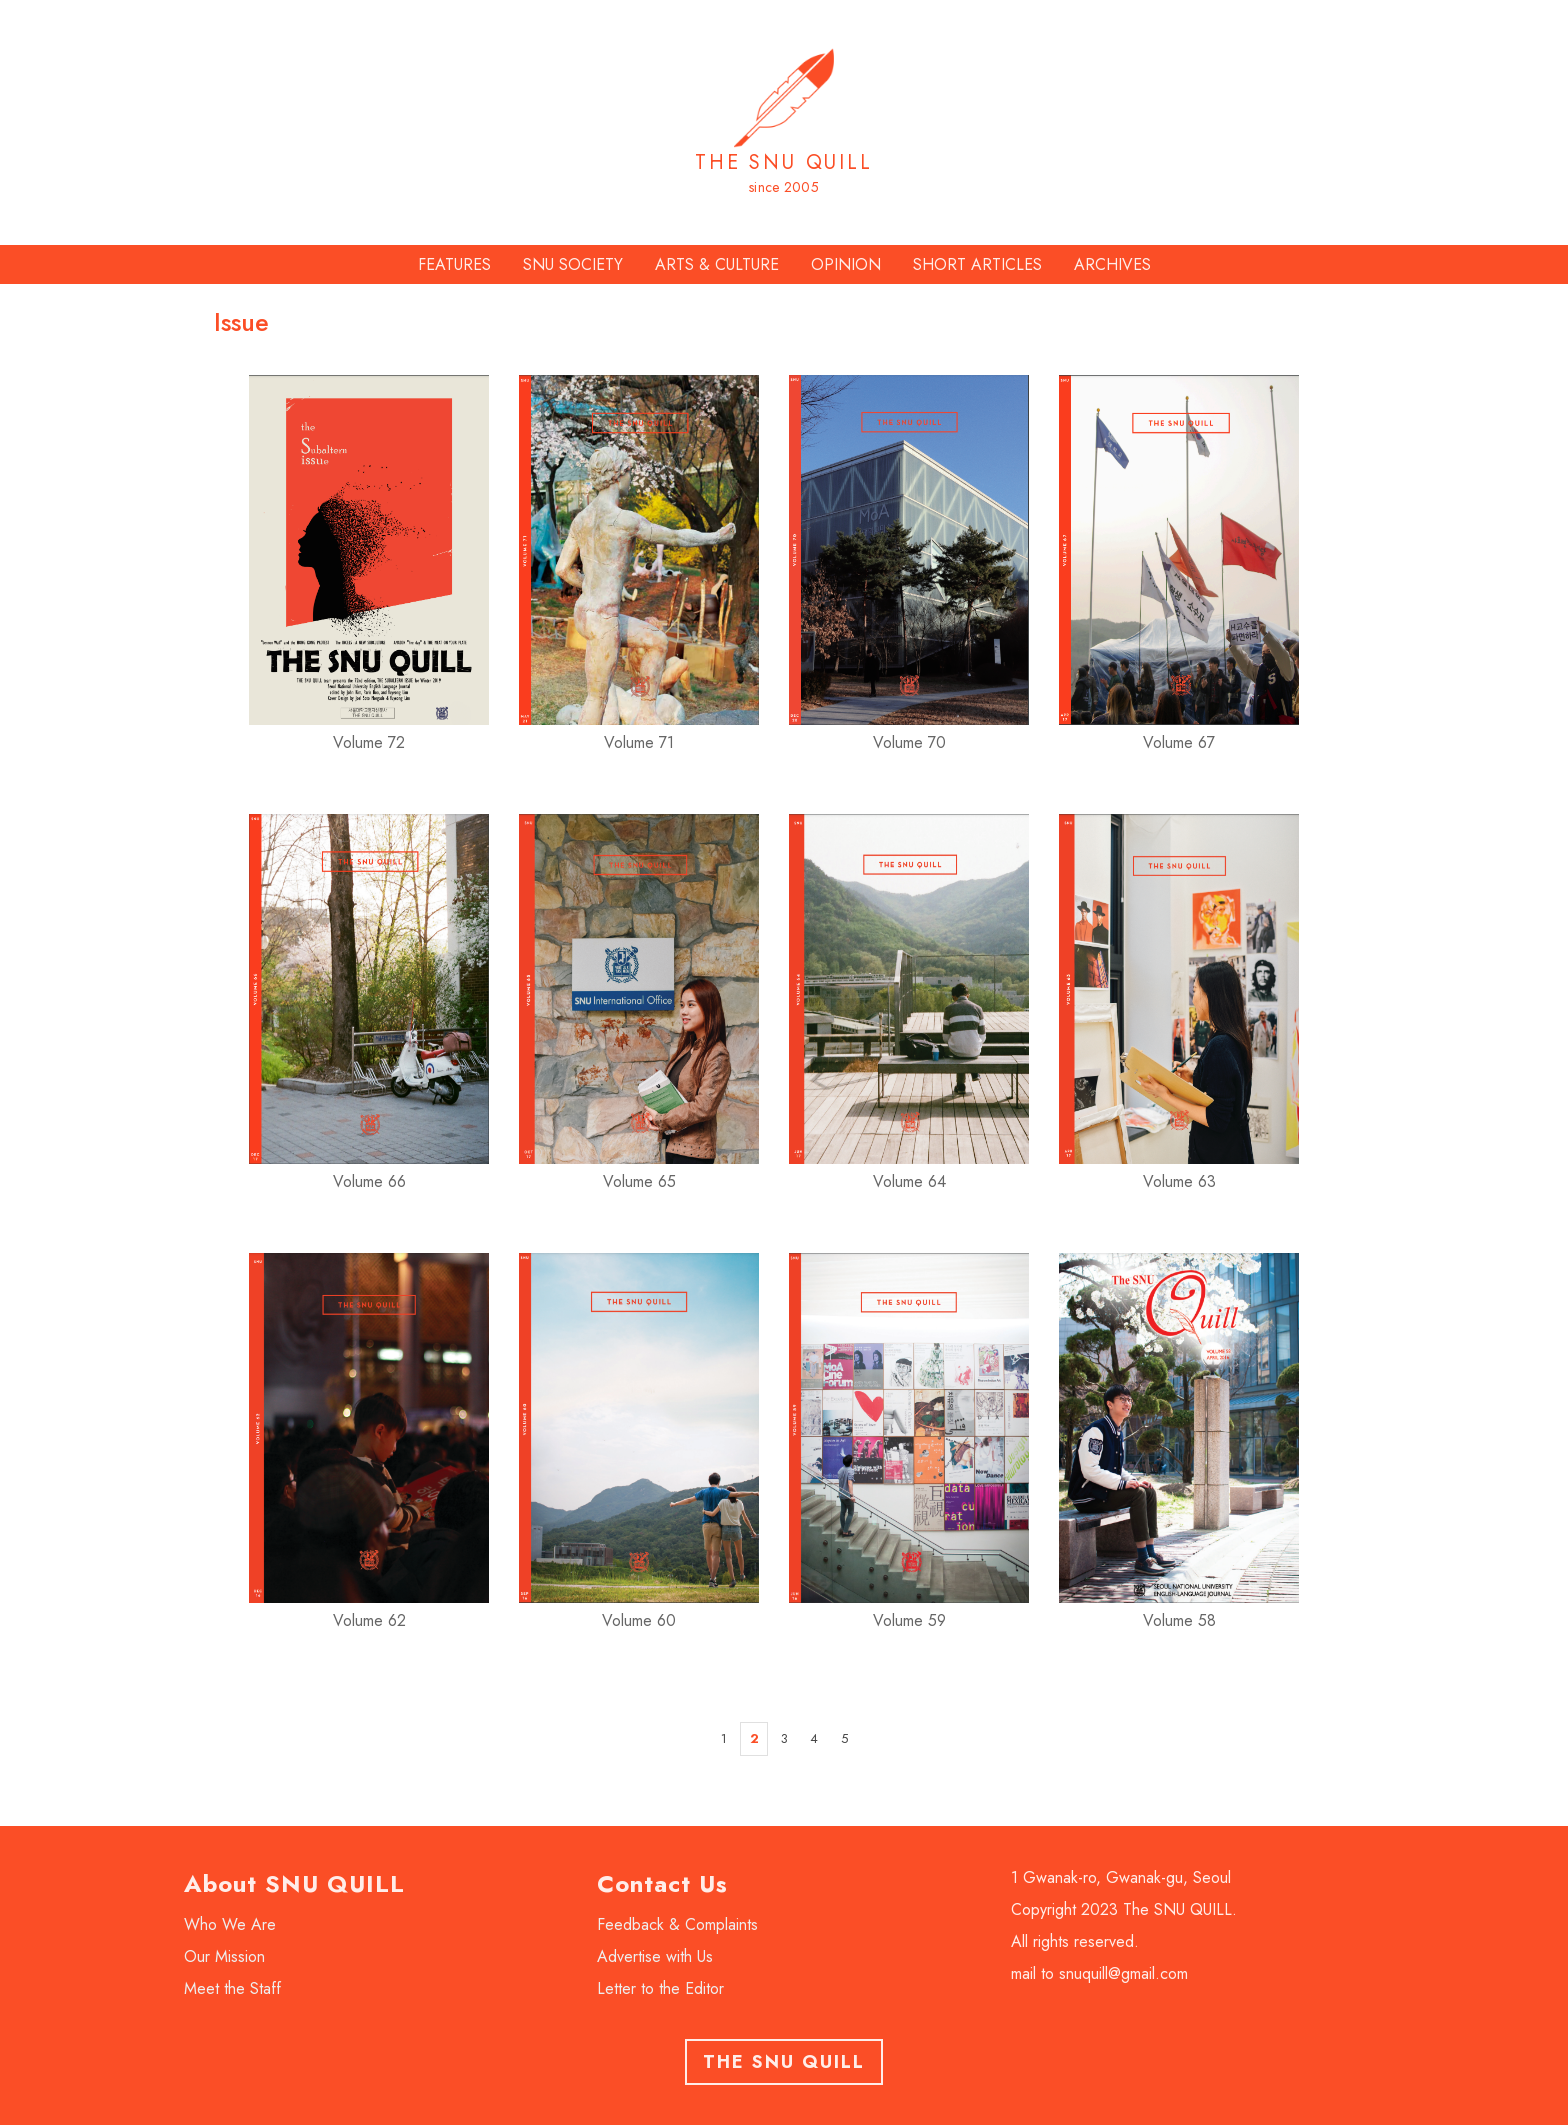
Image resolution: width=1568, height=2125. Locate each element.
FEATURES (454, 264)
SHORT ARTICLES (977, 264)
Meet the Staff (232, 1988)
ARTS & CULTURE (717, 264)
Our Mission (224, 1956)
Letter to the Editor (660, 1988)
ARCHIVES (1112, 264)
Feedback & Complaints (677, 1924)
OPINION (846, 264)
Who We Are (230, 1924)
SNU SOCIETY (573, 264)
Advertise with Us (655, 1956)
